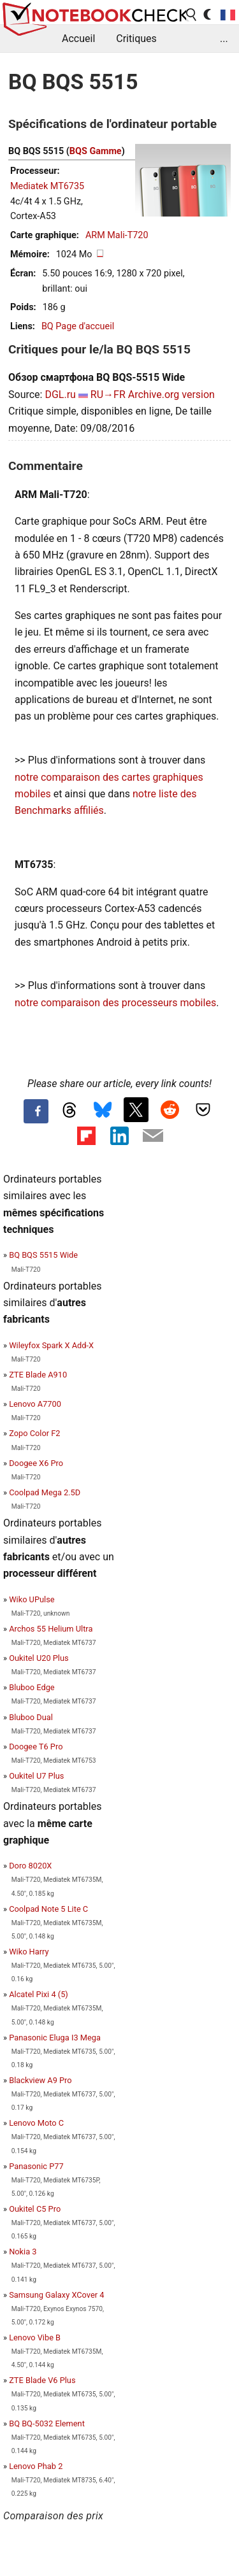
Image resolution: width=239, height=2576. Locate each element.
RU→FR (108, 394)
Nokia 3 (22, 2251)
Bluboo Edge (31, 1687)
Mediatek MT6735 (47, 186)
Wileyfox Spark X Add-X (51, 1345)
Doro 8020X (30, 1865)
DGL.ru (60, 394)
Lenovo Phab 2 (35, 2466)
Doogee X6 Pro (36, 1463)
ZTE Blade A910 (38, 1374)
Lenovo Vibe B (35, 2337)
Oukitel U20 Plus (38, 1658)
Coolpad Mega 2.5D (44, 1492)
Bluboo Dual (31, 1717)
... (224, 38)
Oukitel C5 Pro (35, 2209)
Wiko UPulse (31, 1599)
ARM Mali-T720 (116, 235)
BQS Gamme (95, 151)
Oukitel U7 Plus (36, 1776)
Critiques (136, 38)
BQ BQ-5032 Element (47, 2423)
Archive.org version (171, 394)
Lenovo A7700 (35, 1404)
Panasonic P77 (36, 2166)
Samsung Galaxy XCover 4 (56, 2295)
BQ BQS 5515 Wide (43, 1255)
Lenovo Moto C (36, 2123)
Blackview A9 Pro (40, 2080)
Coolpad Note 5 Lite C (48, 1909)
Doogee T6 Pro (35, 1746)
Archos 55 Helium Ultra (50, 1628)
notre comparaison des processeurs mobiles (115, 1003)
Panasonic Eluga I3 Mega (55, 2037)
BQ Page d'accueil (77, 326)
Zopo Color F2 (34, 1433)
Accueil (78, 38)
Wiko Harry (28, 1951)
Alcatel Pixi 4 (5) (38, 1994)
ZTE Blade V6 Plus (42, 2380)
